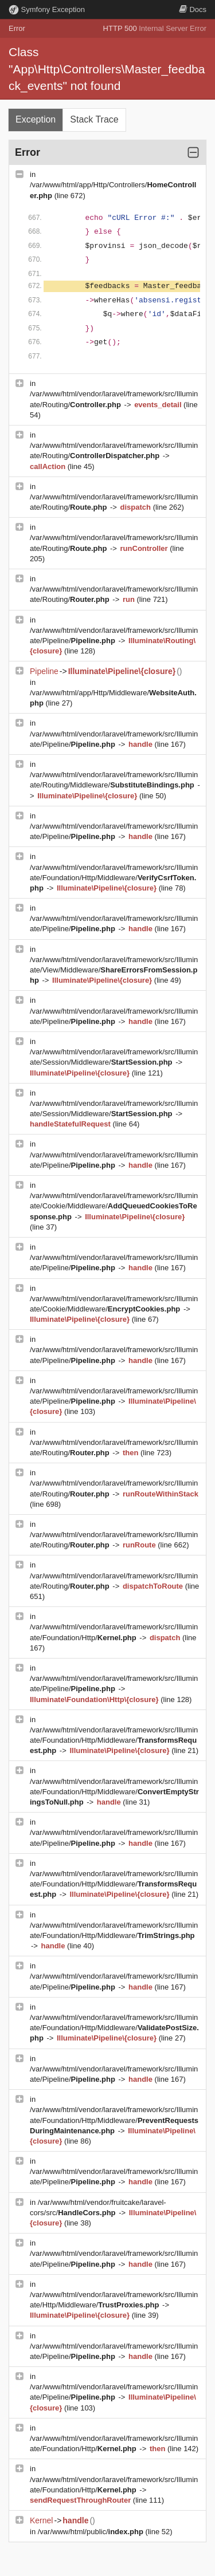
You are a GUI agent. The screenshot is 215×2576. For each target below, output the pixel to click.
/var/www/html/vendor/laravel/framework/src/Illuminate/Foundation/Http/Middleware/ (114, 877)
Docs (192, 9)
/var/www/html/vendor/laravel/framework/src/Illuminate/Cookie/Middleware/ (114, 1205)
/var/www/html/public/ (92, 2531)
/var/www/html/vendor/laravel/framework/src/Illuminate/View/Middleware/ (114, 969)
